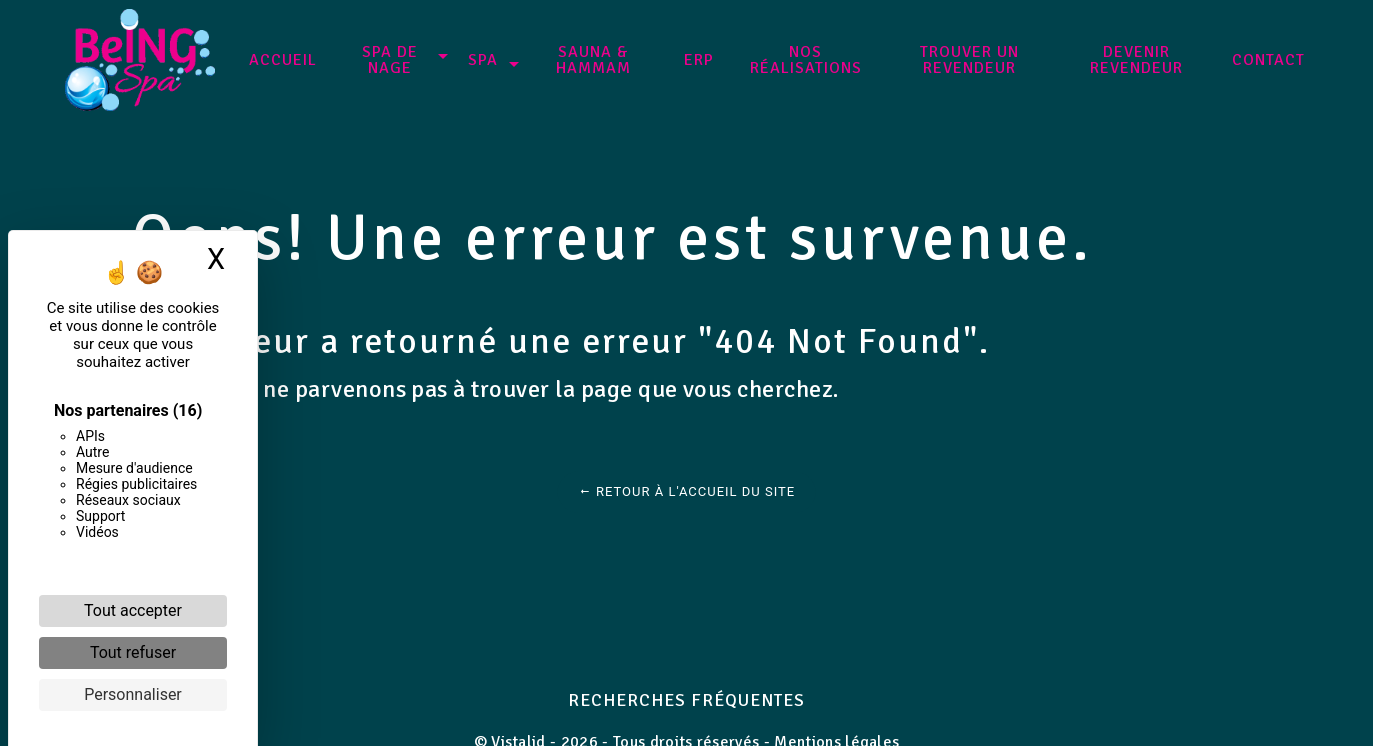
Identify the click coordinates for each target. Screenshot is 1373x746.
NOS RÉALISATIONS (806, 60)
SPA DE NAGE (390, 60)
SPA (483, 60)
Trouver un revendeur (969, 60)
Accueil (283, 60)
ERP (699, 60)
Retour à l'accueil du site (686, 491)
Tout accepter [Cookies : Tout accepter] (133, 610)
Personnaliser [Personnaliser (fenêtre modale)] (133, 694)
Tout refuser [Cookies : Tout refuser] (133, 652)
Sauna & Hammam (593, 60)
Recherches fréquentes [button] (686, 700)
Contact (1268, 60)
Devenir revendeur (1136, 60)
